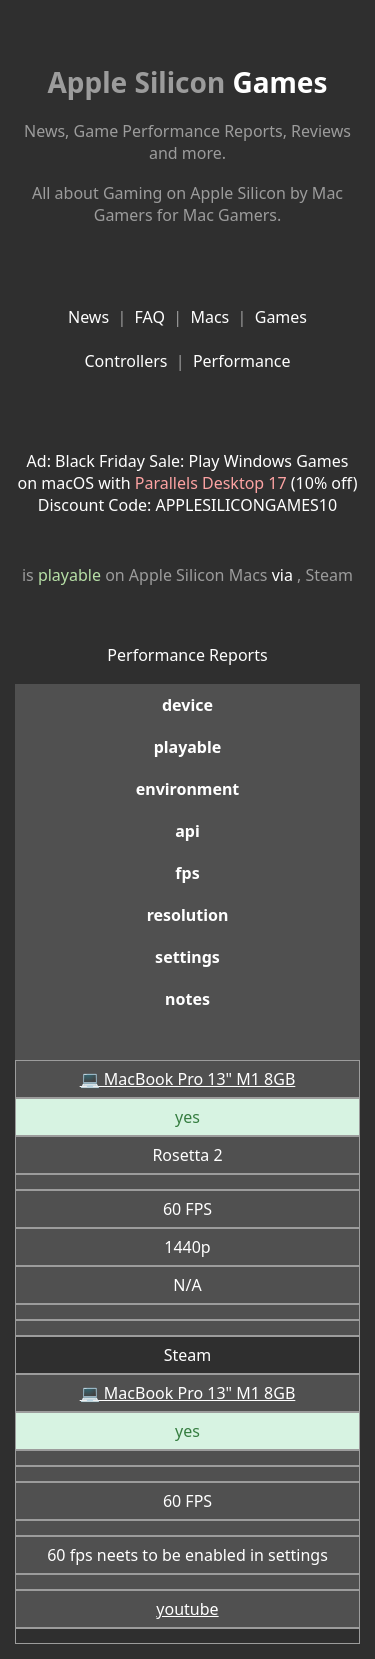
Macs (209, 317)
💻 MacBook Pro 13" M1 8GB (188, 1079)
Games (187, 82)
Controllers (125, 361)
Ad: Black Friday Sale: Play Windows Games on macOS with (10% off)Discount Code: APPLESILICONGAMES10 (188, 483)
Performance (242, 361)
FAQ (150, 317)
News (88, 317)
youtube (187, 1609)
